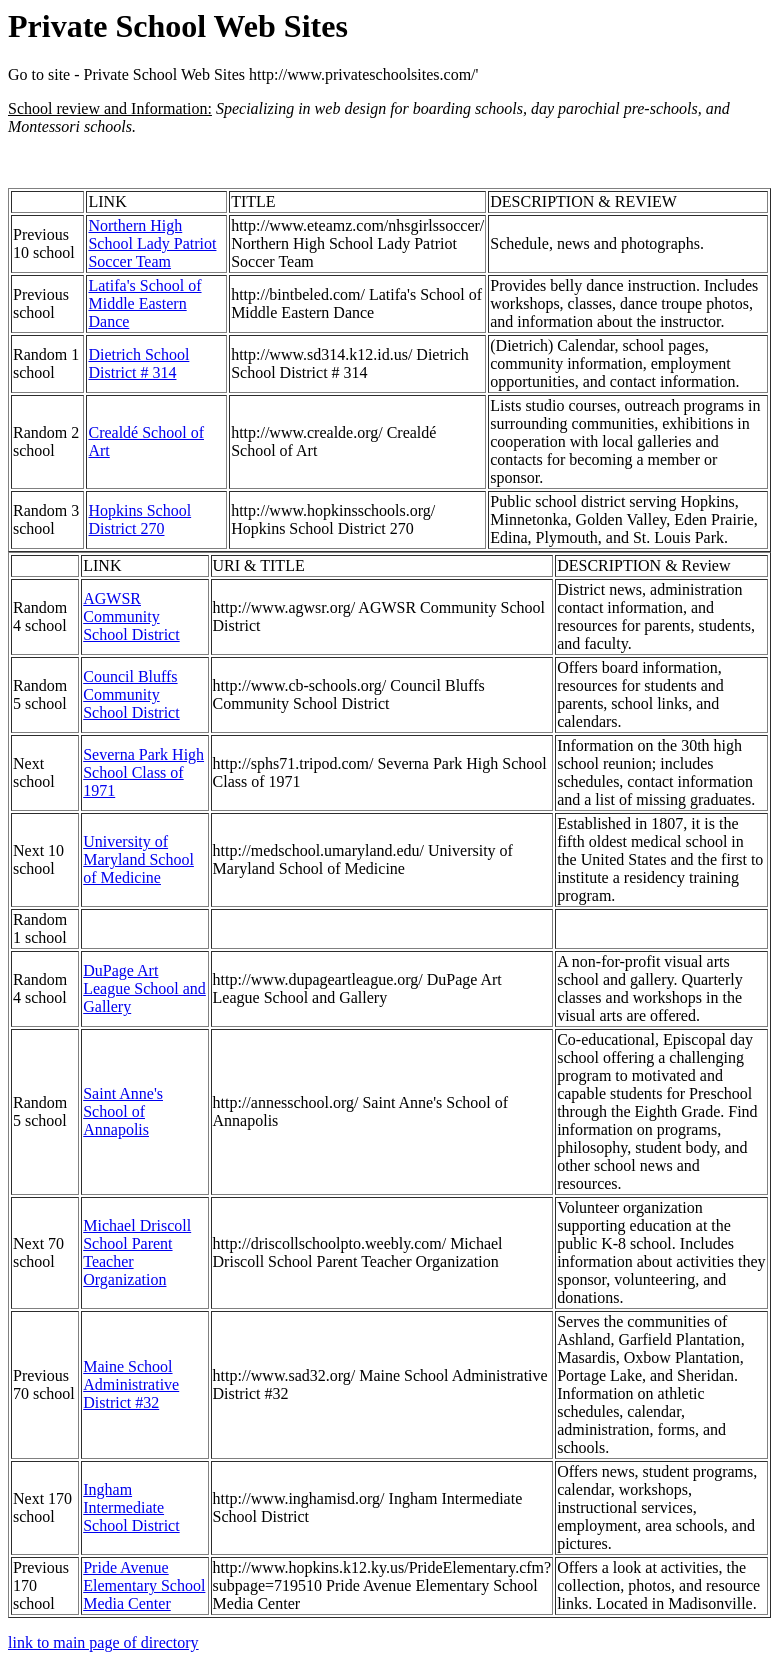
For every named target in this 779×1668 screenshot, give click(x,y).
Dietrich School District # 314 (138, 363)
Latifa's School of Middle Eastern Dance (144, 303)
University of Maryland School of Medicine (138, 859)
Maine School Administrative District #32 (131, 1384)
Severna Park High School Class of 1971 (143, 772)
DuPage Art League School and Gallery (144, 988)
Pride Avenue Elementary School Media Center (144, 1585)
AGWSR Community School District (131, 616)
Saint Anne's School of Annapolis (123, 1111)
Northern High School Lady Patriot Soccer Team (152, 243)
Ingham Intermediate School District (131, 1507)
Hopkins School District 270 (139, 519)
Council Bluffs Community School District (131, 694)
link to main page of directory (103, 1642)
